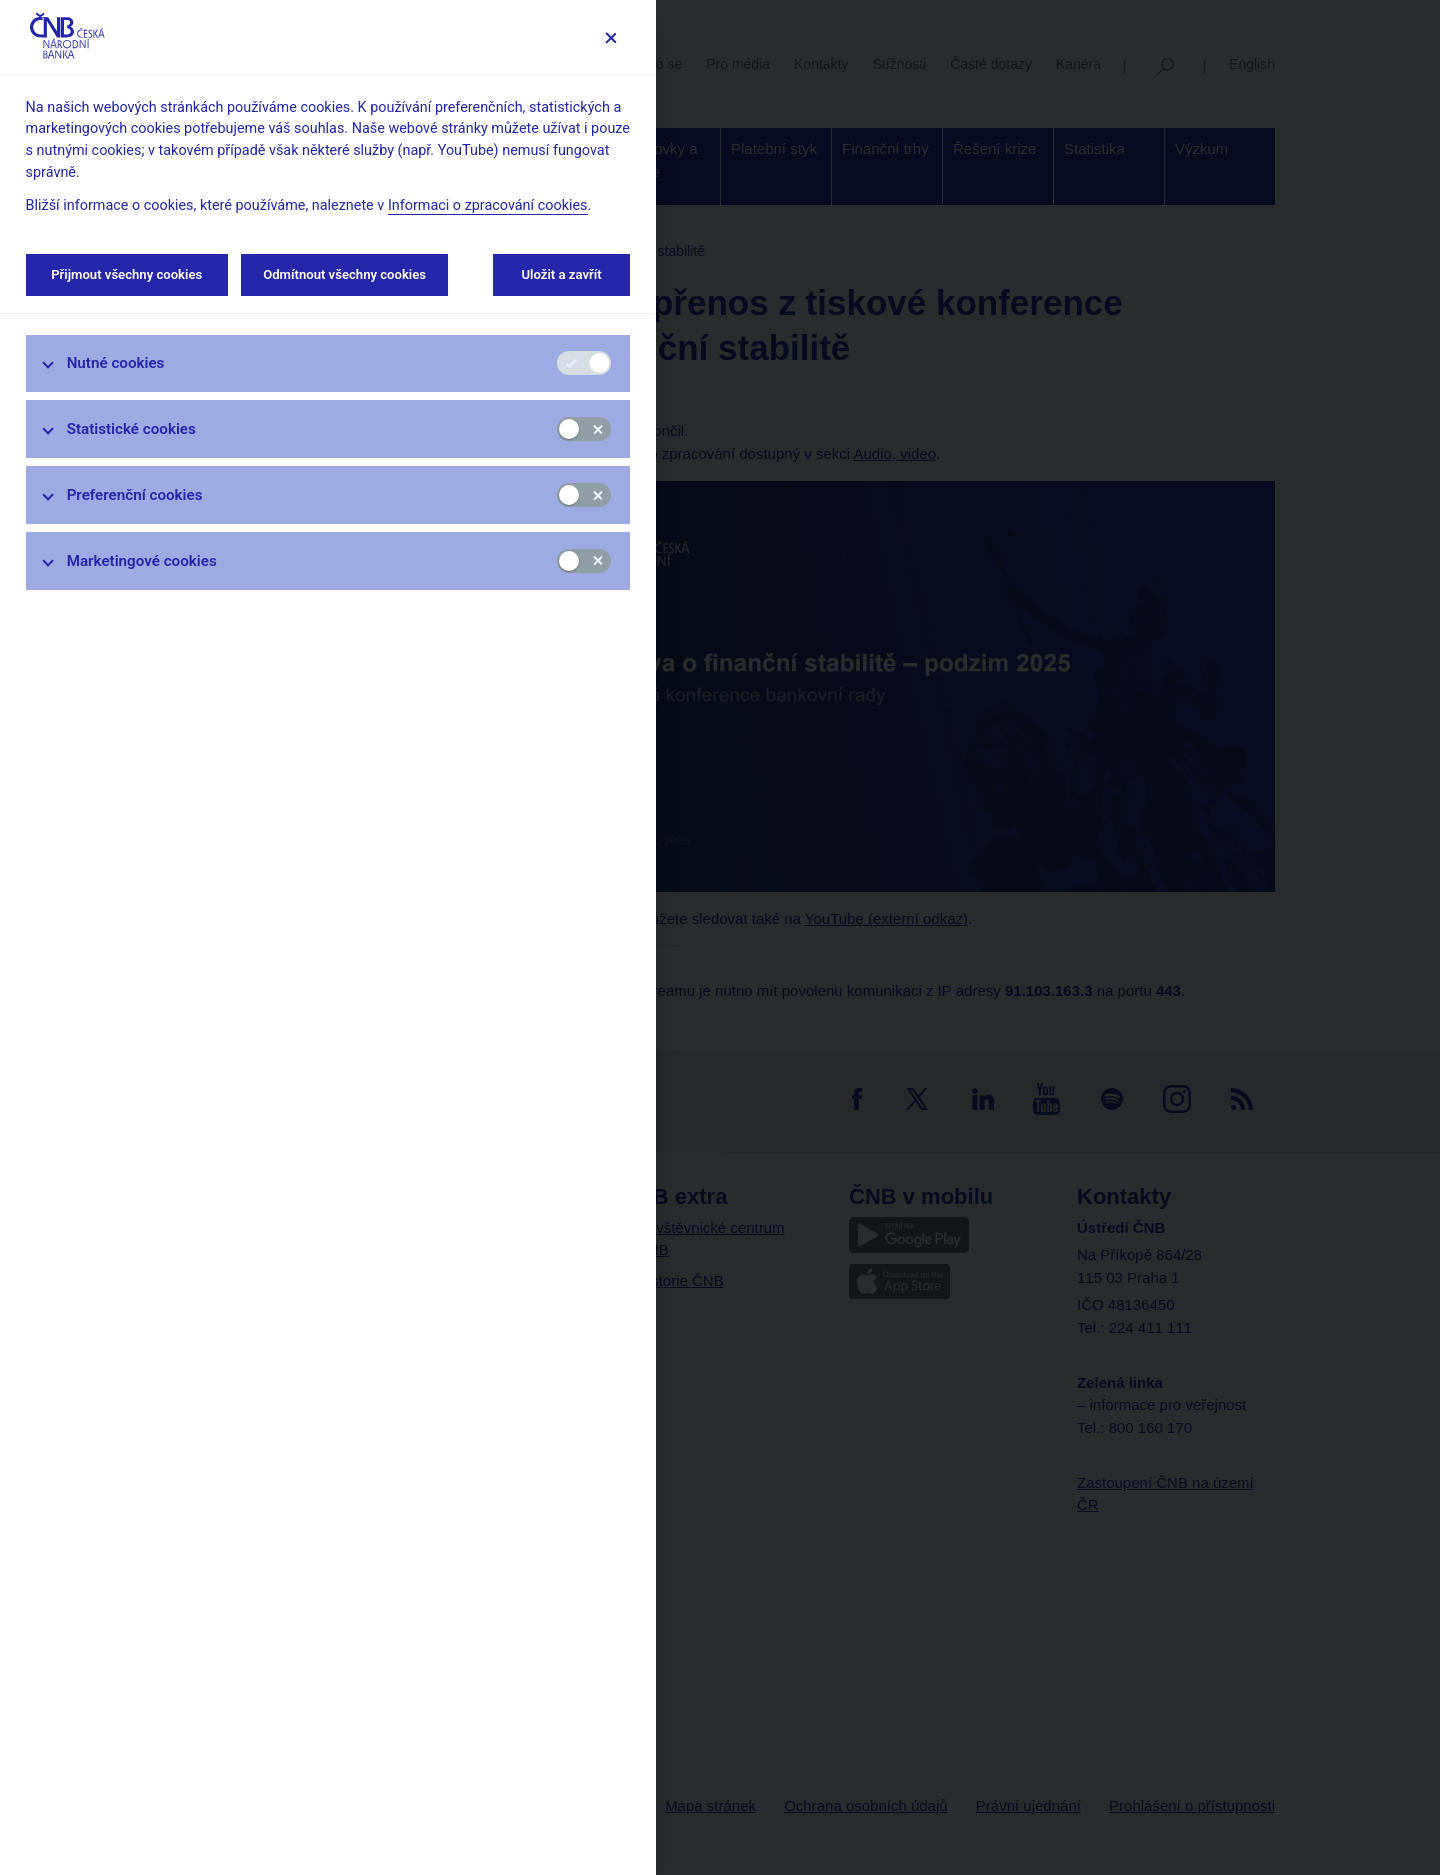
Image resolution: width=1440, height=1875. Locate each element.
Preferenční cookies (135, 495)
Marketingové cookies (142, 561)
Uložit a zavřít (561, 274)
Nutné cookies (116, 363)
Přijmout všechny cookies (127, 274)
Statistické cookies (131, 429)
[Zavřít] (610, 37)
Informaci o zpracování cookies (488, 205)
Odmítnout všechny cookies (344, 274)
